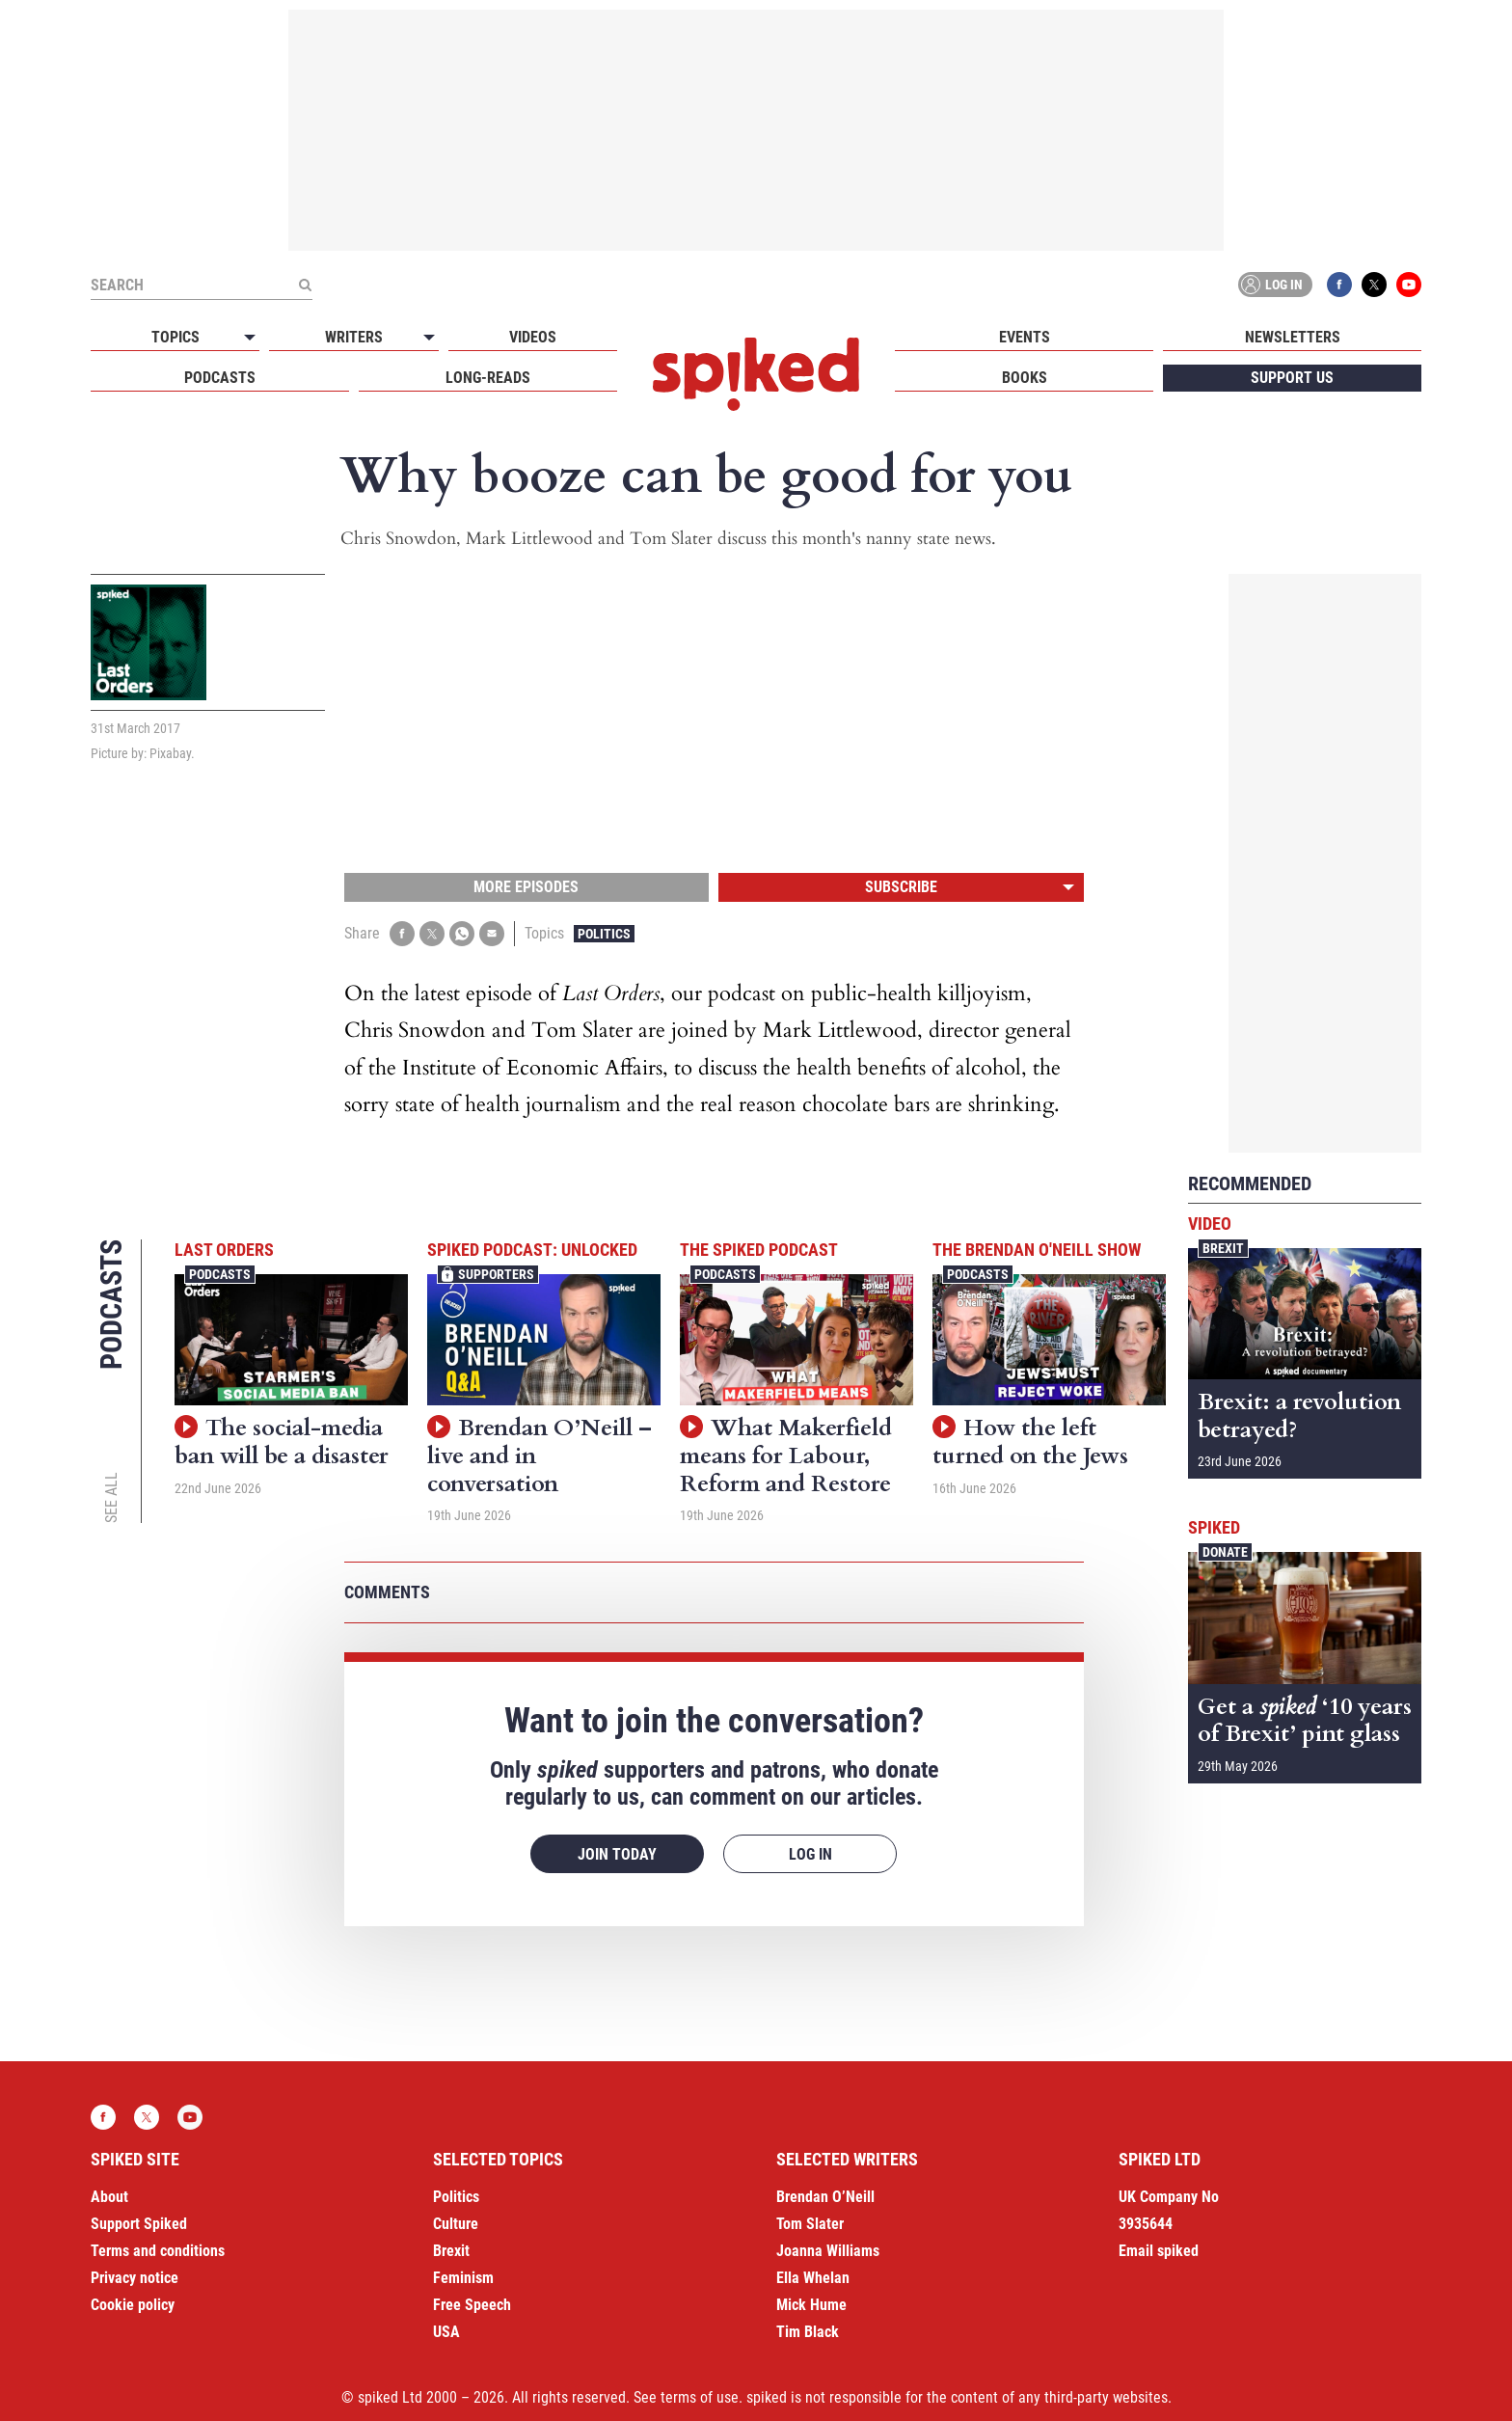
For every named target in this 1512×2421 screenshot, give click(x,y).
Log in (1272, 284)
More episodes (526, 887)
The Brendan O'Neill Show (1036, 1249)
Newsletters (1292, 337)
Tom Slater (810, 2224)
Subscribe (901, 887)
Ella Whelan (813, 2278)
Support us (1292, 377)
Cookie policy (133, 2305)
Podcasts (220, 377)
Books (1024, 377)
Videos (532, 337)
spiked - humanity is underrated (756, 374)
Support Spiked (139, 2224)
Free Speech (472, 2305)
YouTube (1408, 284)
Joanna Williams (827, 2251)
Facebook (1339, 284)
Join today (617, 1854)
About (109, 2197)
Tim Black (807, 2332)
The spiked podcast (759, 1249)
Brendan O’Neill (825, 2197)
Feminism (463, 2278)
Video (1209, 1223)
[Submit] (304, 284)
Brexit (1223, 1248)
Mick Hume (811, 2305)
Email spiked (1159, 2251)
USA (446, 2332)
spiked (1214, 1527)
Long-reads (488, 377)
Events (1024, 337)
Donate (1225, 1552)
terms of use (700, 2397)
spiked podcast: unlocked (532, 1249)
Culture (455, 2224)
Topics (175, 337)
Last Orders (224, 1249)
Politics (604, 933)
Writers (354, 337)
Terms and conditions (158, 2251)
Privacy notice (134, 2278)
